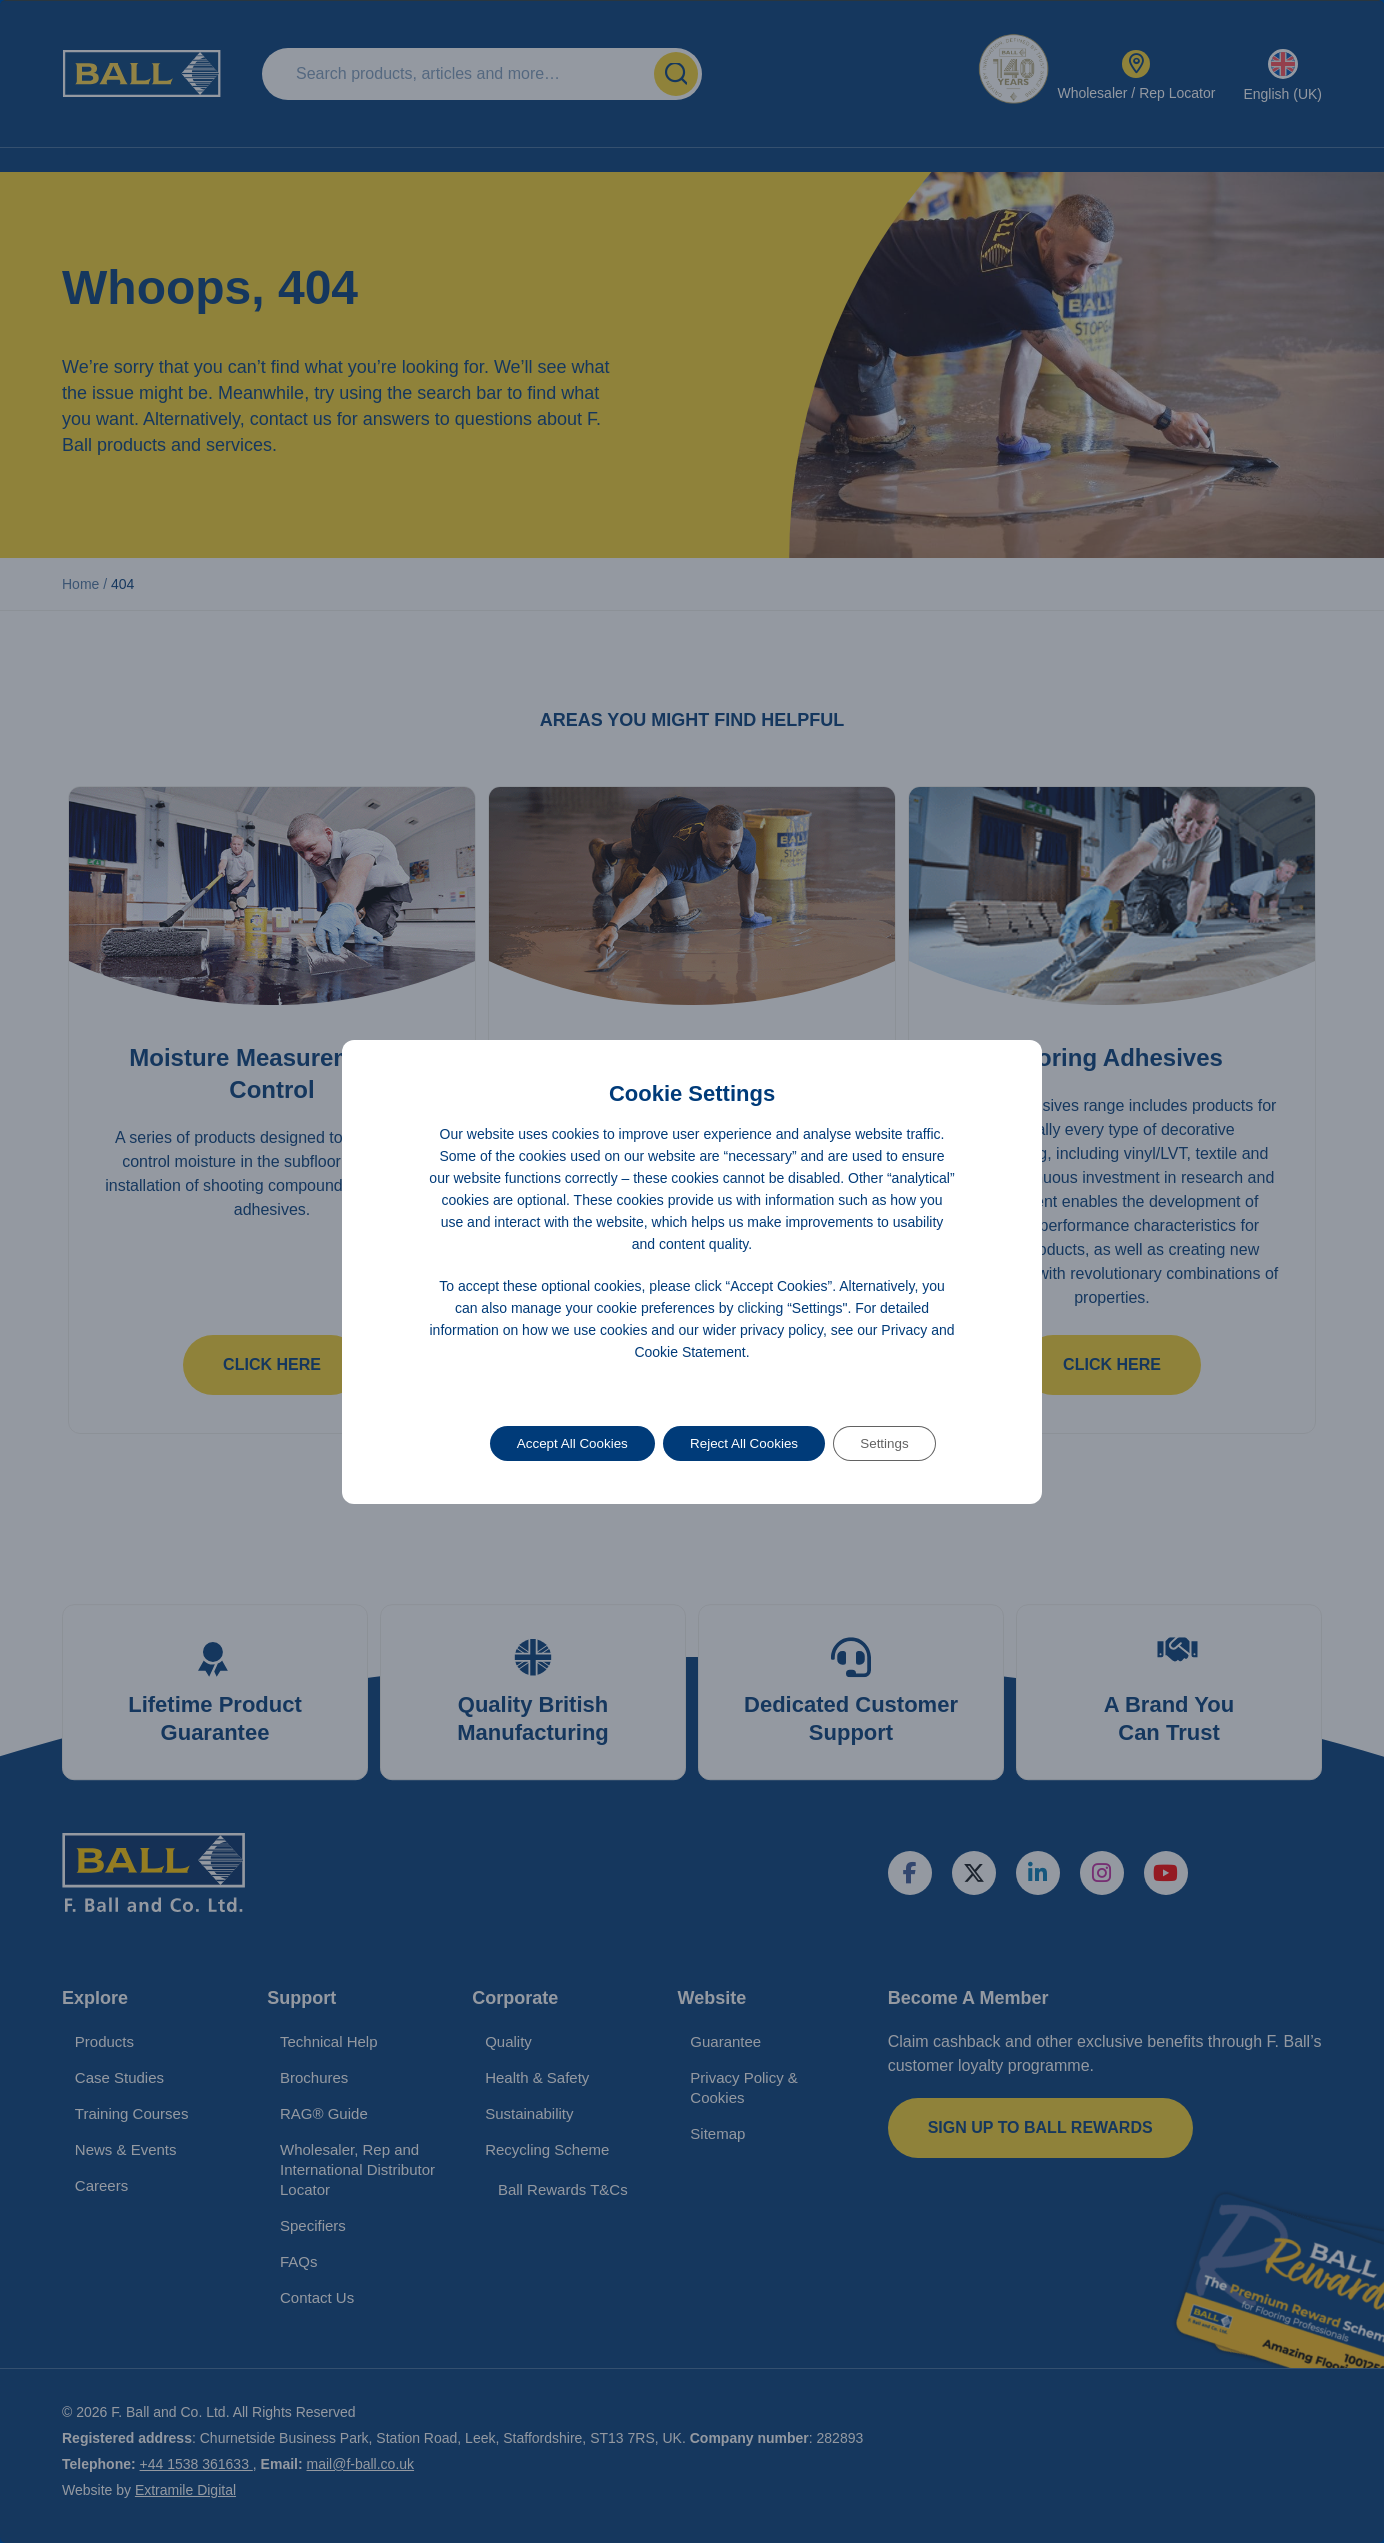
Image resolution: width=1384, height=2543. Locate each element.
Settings (895, 1444)
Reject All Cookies (745, 1444)
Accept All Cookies (563, 1444)
